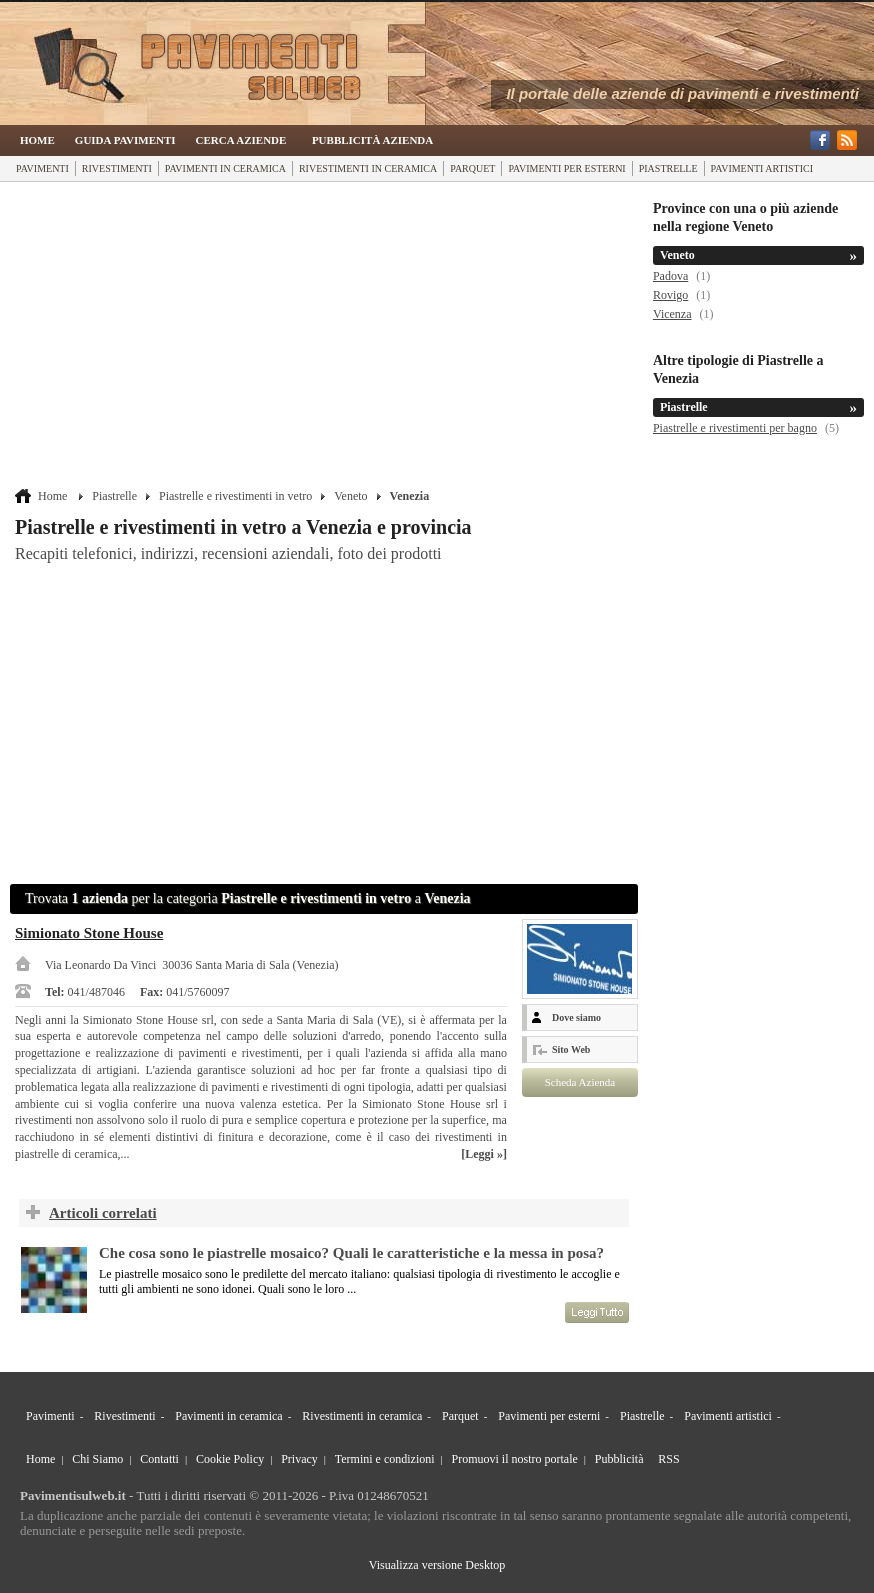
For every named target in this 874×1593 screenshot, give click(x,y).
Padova (670, 276)
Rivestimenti (117, 168)
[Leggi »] (484, 1154)
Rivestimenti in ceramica (368, 168)
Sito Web (571, 1049)
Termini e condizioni (385, 1459)
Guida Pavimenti (125, 140)
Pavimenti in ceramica (225, 168)
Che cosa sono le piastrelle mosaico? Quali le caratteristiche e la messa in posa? (351, 1253)
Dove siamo (576, 1017)
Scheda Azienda (580, 1082)
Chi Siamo (97, 1459)
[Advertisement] (326, 337)
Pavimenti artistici (762, 168)
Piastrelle (668, 168)
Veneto (350, 496)
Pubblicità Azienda (372, 140)
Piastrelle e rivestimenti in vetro (235, 496)
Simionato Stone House (89, 933)
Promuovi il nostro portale (515, 1459)
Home (37, 140)
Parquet (472, 168)
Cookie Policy (230, 1459)
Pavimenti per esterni (566, 168)
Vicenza (672, 314)
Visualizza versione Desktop (437, 1565)
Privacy (299, 1459)
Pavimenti (42, 168)
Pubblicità (619, 1459)
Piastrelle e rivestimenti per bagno (735, 428)
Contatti (159, 1459)
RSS (668, 1459)
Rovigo (670, 295)
